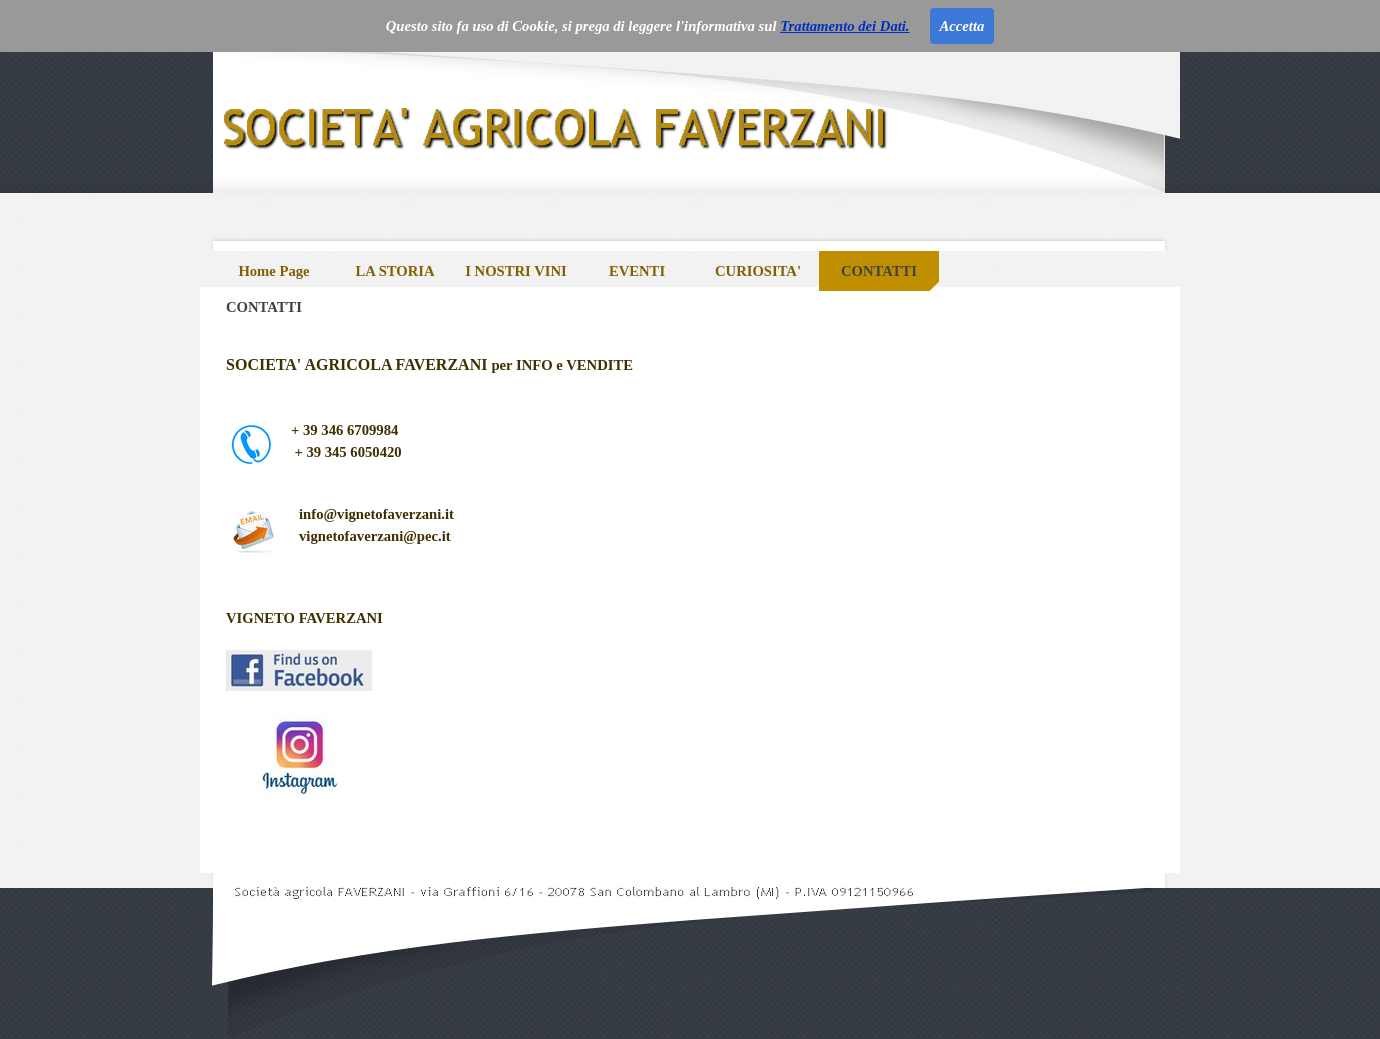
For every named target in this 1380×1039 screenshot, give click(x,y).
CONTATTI (879, 271)
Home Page (273, 271)
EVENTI (637, 271)
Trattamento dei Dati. (844, 26)
